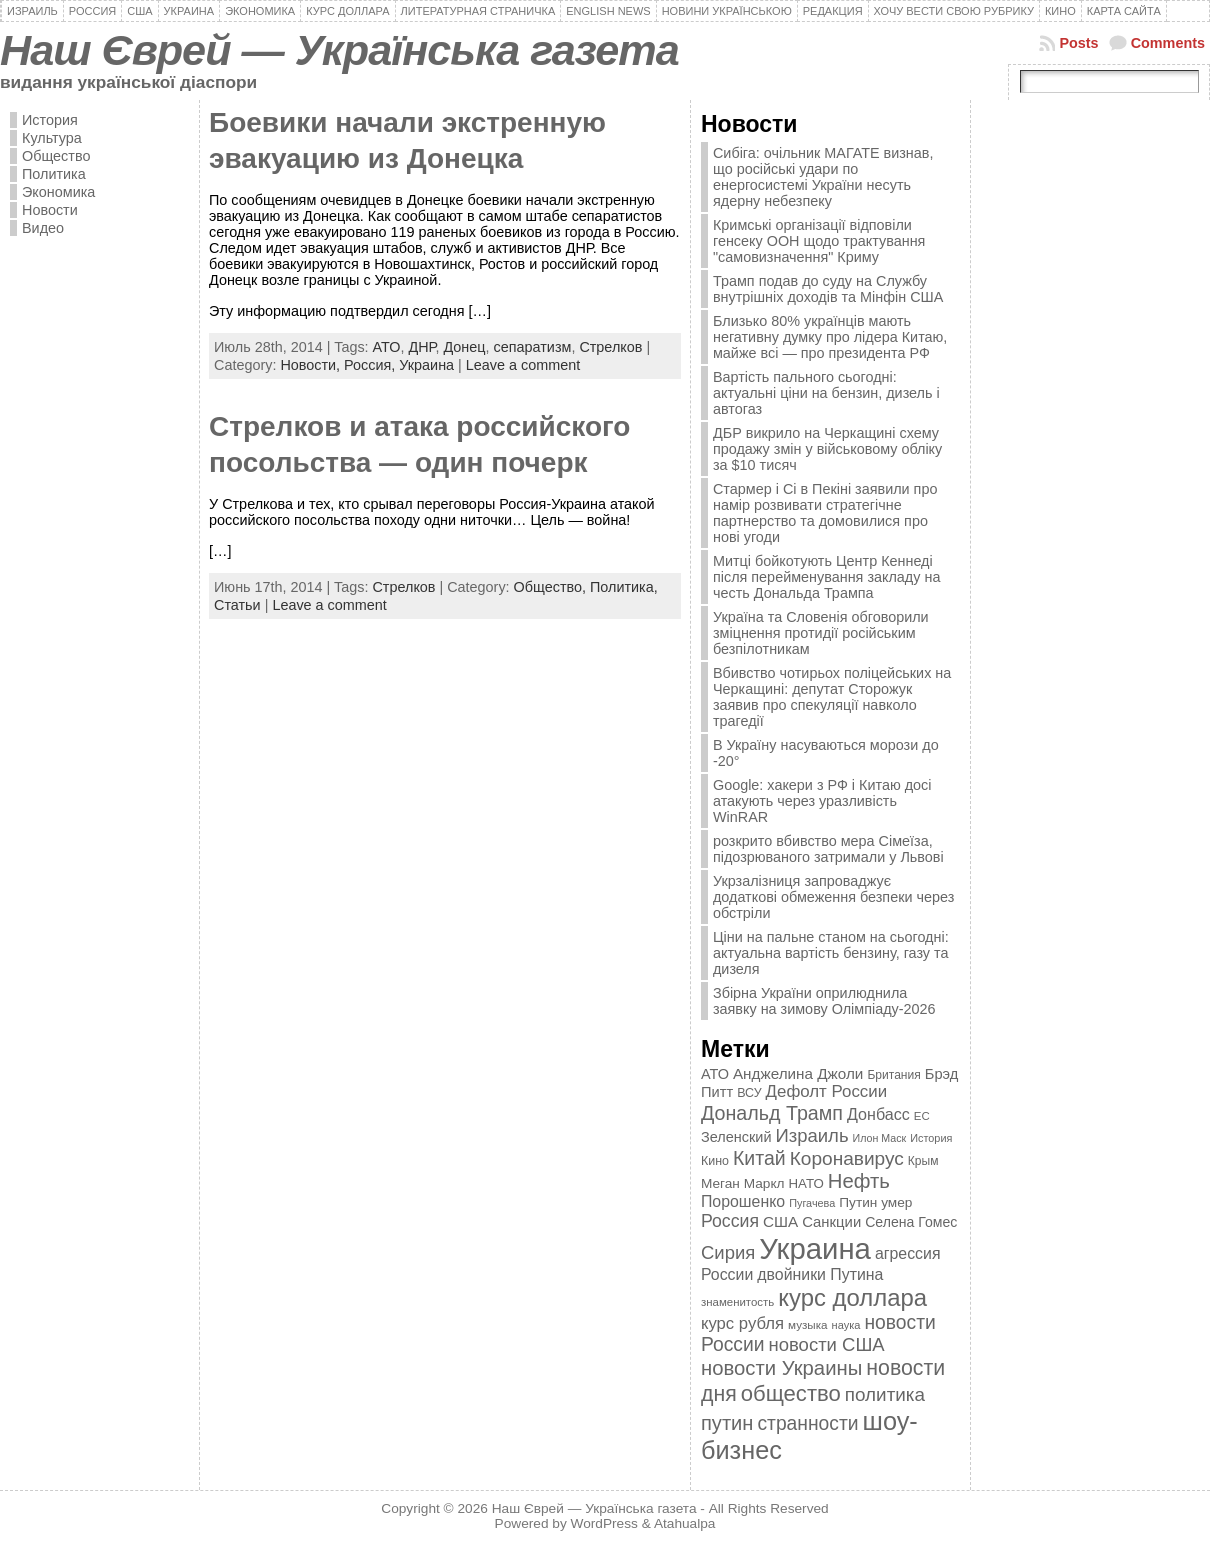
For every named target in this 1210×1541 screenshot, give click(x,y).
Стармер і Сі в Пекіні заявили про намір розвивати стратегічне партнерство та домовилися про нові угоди (825, 513)
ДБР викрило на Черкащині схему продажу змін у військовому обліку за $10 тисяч (827, 449)
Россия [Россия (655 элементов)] (730, 1221)
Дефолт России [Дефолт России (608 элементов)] (827, 1091)
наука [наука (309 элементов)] (846, 1325)
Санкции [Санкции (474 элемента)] (831, 1222)
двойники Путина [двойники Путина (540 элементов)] (820, 1274)
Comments (1168, 43)
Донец (464, 347)
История (50, 120)
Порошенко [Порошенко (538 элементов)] (743, 1201)
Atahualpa (685, 1523)
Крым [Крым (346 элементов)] (923, 1161)
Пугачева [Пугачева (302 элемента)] (812, 1203)
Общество (56, 156)
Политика (54, 174)
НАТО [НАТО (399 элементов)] (806, 1183)
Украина (426, 365)
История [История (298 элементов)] (931, 1138)
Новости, (312, 365)
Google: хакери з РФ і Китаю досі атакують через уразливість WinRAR (822, 801)
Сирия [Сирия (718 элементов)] (728, 1252)
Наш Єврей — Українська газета (339, 50)
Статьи (237, 605)
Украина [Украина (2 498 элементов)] (815, 1248)
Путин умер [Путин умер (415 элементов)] (875, 1202)
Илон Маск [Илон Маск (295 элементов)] (880, 1138)
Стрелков (610, 347)
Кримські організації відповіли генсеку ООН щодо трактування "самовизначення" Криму (819, 241)
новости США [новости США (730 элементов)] (827, 1344)
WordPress (604, 1523)
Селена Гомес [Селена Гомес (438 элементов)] (911, 1222)
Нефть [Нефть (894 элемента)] (859, 1181)
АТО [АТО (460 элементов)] (715, 1074)
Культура (52, 138)
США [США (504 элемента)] (780, 1221)
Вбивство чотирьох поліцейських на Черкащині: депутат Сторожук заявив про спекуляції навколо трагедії (832, 697)
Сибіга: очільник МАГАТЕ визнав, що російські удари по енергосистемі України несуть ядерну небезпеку (823, 177)
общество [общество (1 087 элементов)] (791, 1393)
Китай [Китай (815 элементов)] (759, 1158)
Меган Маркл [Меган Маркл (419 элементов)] (743, 1183)
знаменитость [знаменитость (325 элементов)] (737, 1302)
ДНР (421, 347)
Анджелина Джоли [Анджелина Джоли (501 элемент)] (798, 1073)
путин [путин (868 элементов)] (727, 1423)
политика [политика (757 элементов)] (885, 1394)
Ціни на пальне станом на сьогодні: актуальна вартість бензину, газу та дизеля (831, 953)
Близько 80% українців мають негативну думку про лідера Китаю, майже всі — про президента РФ (830, 337)
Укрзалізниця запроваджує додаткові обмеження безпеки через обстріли (833, 897)
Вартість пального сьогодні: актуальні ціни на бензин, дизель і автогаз (826, 393)
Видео (43, 228)
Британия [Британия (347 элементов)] (893, 1075)
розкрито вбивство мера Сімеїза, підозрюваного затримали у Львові (828, 849)
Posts (1078, 43)
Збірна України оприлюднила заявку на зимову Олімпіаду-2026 (824, 1001)
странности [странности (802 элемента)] (807, 1423)
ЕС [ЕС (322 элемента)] (922, 1116)
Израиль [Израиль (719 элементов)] (811, 1135)
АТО (387, 347)
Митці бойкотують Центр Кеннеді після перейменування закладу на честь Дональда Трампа (826, 577)
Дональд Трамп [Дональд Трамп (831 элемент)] (772, 1113)
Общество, (552, 587)
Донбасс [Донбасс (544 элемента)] (878, 1114)
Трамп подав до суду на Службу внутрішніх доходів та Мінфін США (828, 289)
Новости (50, 210)
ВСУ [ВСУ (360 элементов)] (749, 1093)
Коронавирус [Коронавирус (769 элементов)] (847, 1158)
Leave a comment (523, 365)
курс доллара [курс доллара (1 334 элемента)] (852, 1297)
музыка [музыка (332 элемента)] (808, 1324)
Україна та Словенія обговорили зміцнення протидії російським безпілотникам (821, 633)
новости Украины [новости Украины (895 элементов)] (781, 1368)
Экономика (58, 192)
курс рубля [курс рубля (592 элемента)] (742, 1323)
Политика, (624, 587)
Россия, (371, 365)
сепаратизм (533, 347)
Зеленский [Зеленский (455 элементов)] (736, 1137)
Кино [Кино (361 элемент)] (715, 1161)
